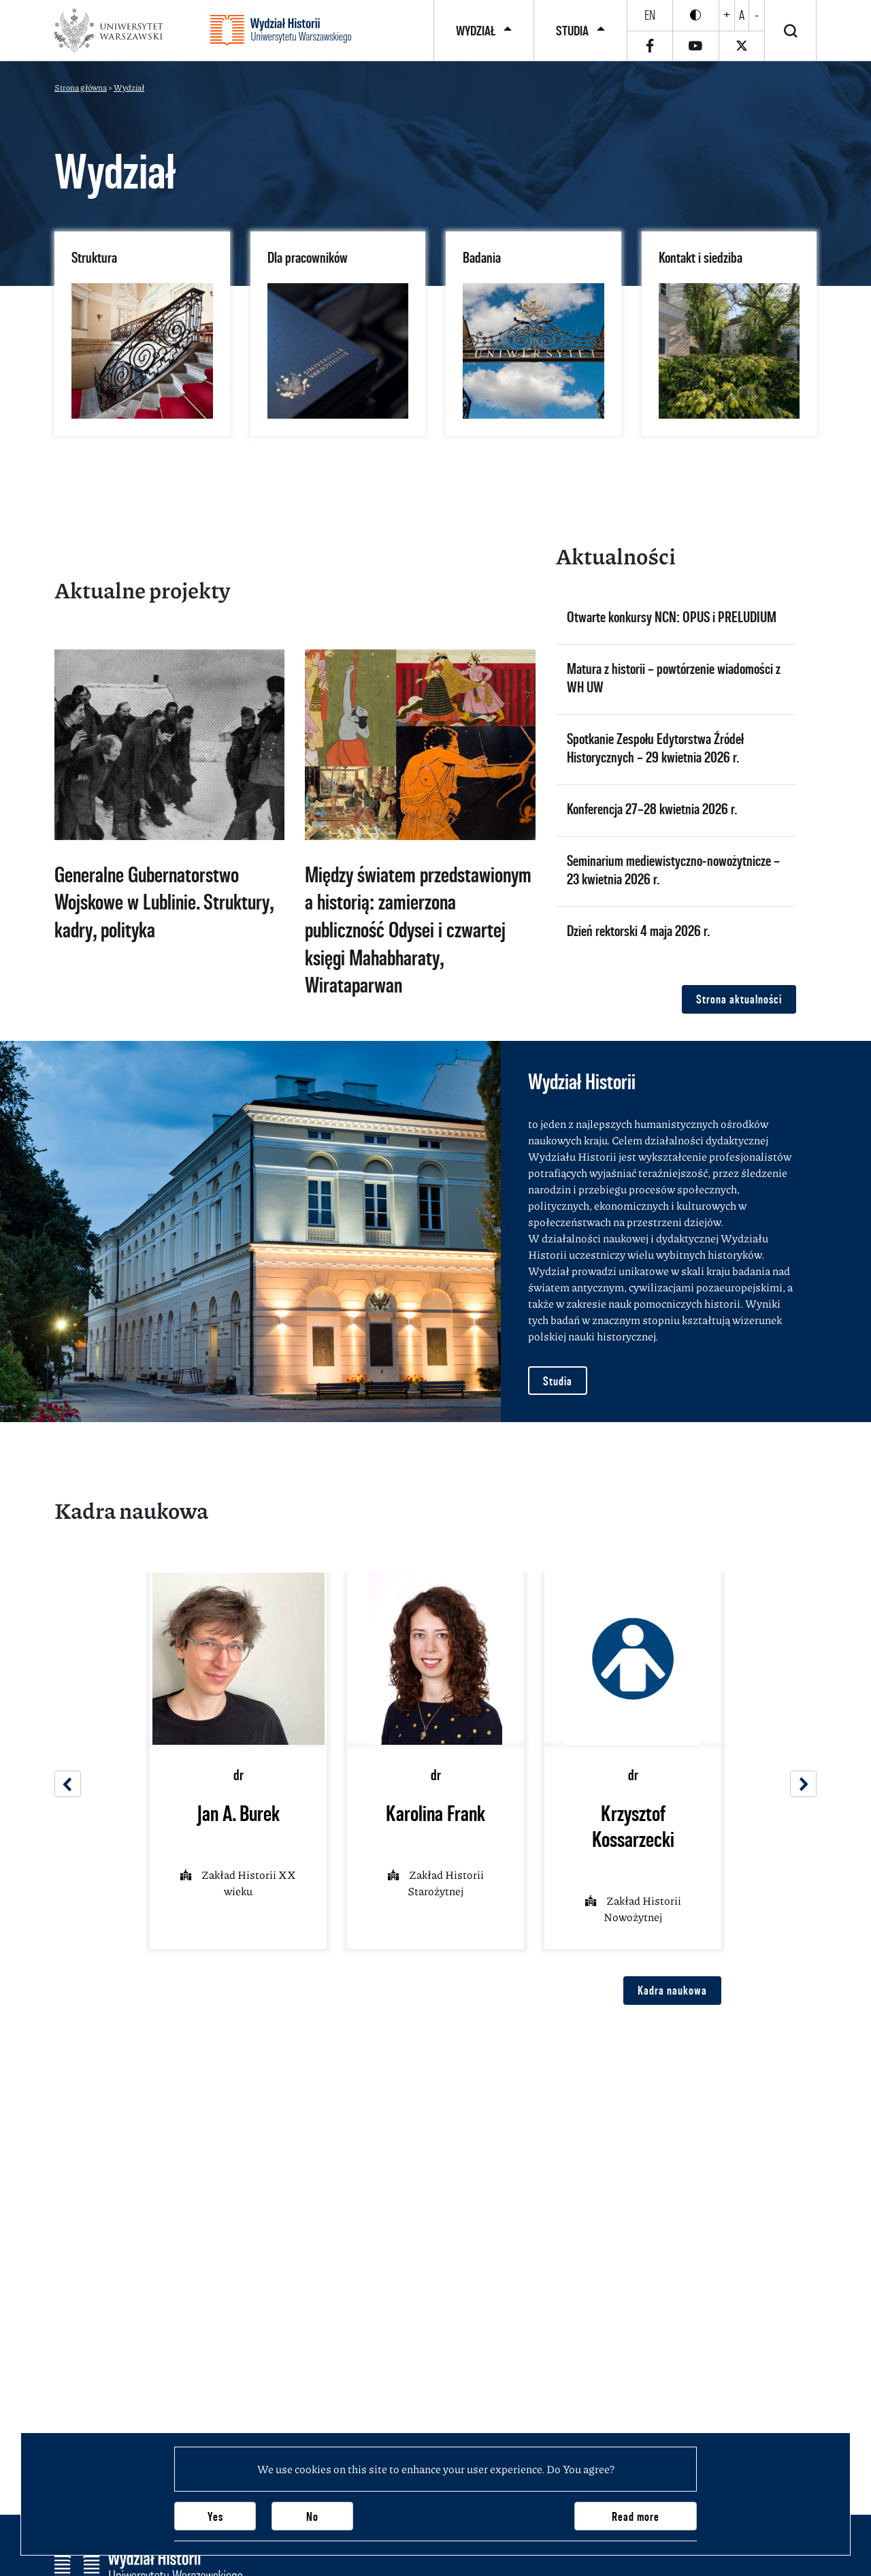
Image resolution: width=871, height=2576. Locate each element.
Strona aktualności (739, 999)
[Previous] (67, 1784)
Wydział (475, 30)
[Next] (803, 1784)
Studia (572, 30)
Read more (635, 2516)
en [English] (649, 15)
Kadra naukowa (672, 1990)
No (312, 2516)
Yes (215, 2516)
